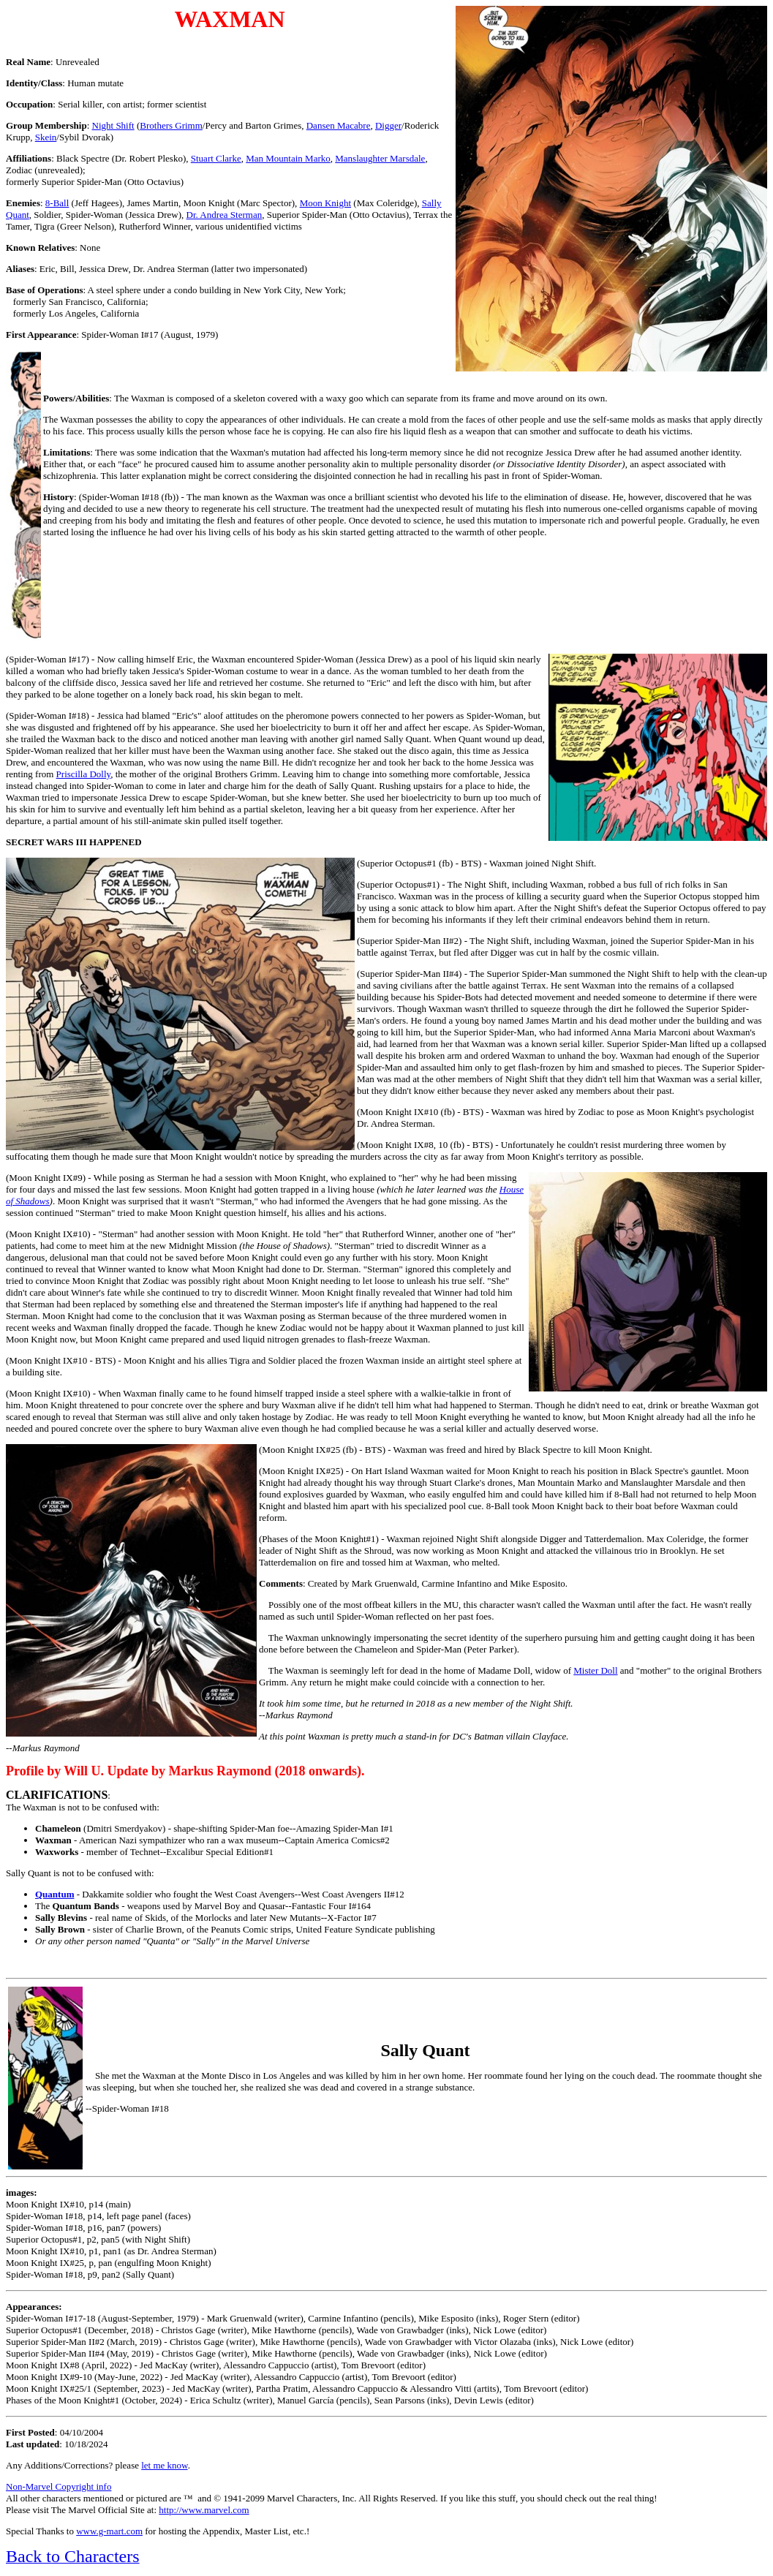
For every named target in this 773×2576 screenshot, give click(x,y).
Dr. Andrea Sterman (224, 214)
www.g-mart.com (109, 2531)
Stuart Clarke (216, 158)
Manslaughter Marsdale (380, 158)
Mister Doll (595, 1670)
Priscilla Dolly (83, 773)
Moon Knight (325, 202)
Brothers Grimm (171, 125)
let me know (164, 2465)
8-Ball (57, 202)
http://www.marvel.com (204, 2509)
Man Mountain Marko (288, 158)
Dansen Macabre (338, 125)
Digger (388, 125)
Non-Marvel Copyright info (58, 2486)
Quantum (54, 1894)
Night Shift (113, 125)
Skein (46, 137)
